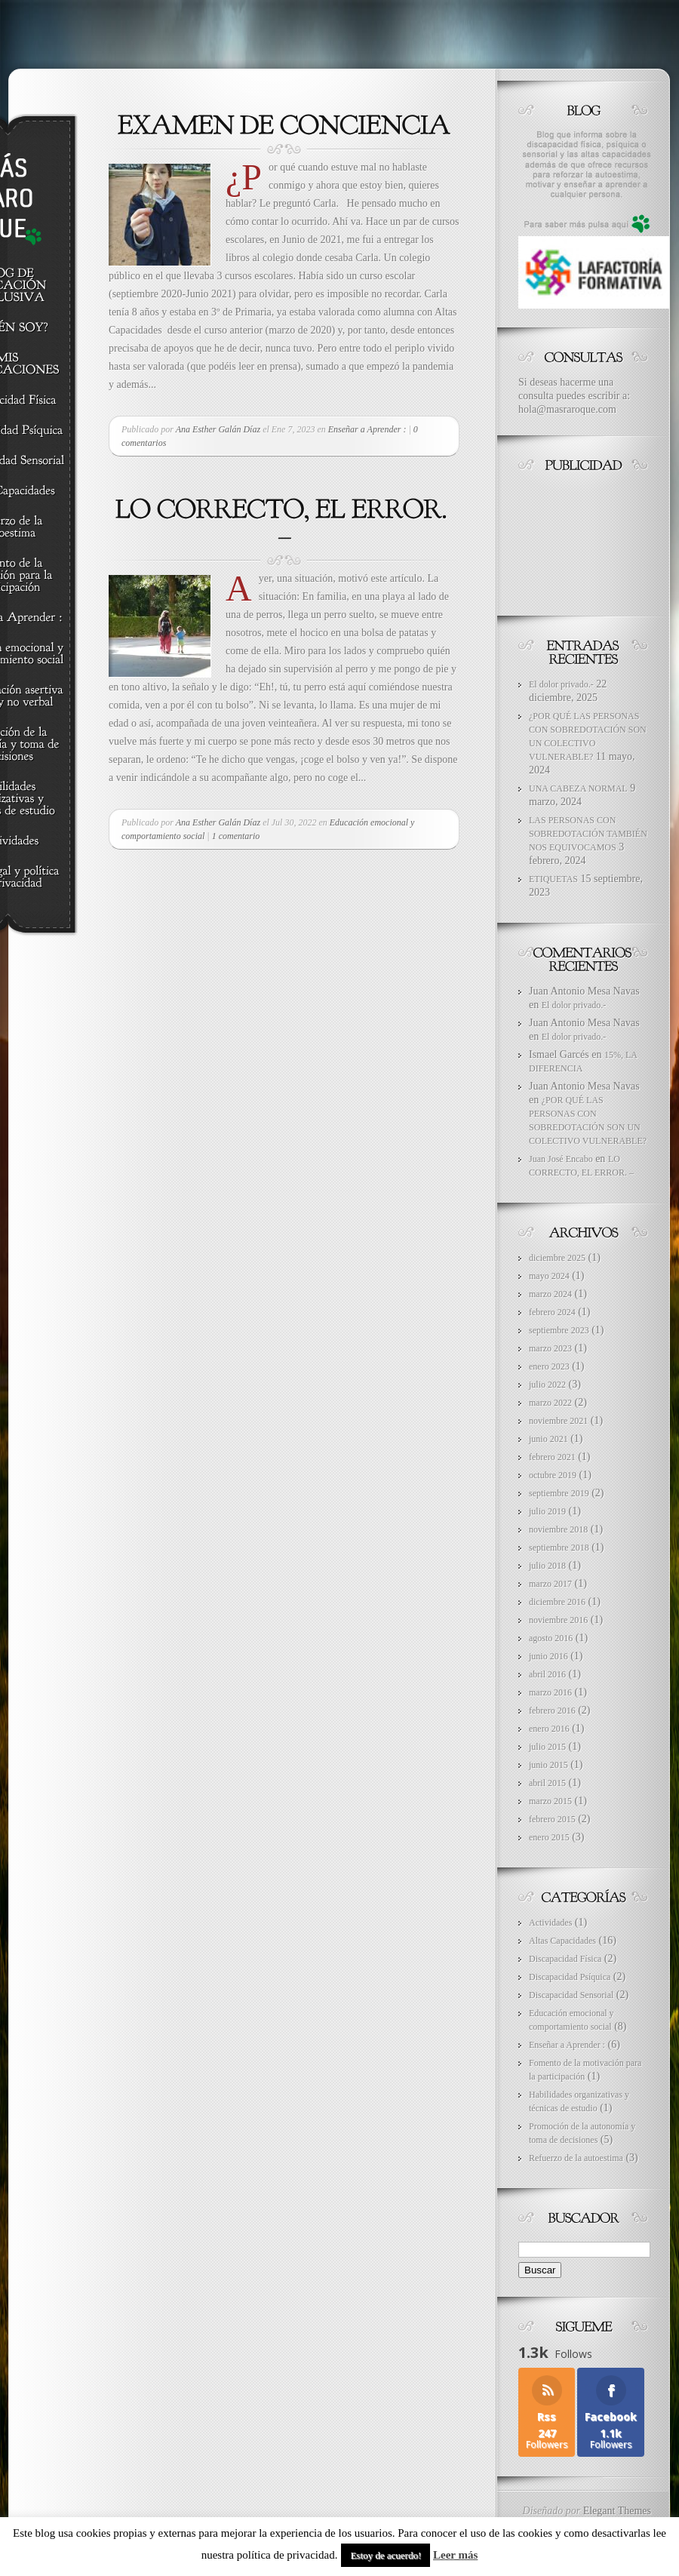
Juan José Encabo (561, 1159)
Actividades (550, 1922)
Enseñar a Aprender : (367, 429)
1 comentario (236, 836)
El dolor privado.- (561, 684)
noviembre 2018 (558, 1529)
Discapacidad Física (565, 1959)
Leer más (455, 2555)
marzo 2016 (550, 1692)
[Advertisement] (586, 540)
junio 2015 (548, 1765)
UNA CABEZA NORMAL (578, 788)
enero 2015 (549, 1837)
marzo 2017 (550, 1583)
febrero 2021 (552, 1457)
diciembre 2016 (557, 1602)
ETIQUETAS (553, 879)
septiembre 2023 (559, 1330)
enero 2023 (549, 1366)
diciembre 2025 (557, 1258)
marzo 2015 (550, 1801)
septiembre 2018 (559, 1547)
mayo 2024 (549, 1276)
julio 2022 (547, 1384)
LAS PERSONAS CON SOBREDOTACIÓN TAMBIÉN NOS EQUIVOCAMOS (588, 834)
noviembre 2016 (558, 1620)
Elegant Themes (617, 2510)
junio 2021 (548, 1439)
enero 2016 (549, 1728)
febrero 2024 (552, 1312)
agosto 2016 (551, 1638)
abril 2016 (547, 1674)
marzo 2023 (550, 1348)
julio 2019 (547, 1511)
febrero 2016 (552, 1710)
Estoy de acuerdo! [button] (385, 2555)
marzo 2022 (550, 1402)
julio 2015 (547, 1746)
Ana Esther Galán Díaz (218, 429)
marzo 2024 (550, 1294)
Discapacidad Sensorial (571, 1995)
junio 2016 (548, 1656)
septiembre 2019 (559, 1493)
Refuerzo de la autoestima (576, 2158)
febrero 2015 (552, 1819)
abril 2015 (547, 1783)
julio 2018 (547, 1565)
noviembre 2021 (558, 1421)
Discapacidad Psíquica (569, 1977)
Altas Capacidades (562, 1940)
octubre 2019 (552, 1475)
